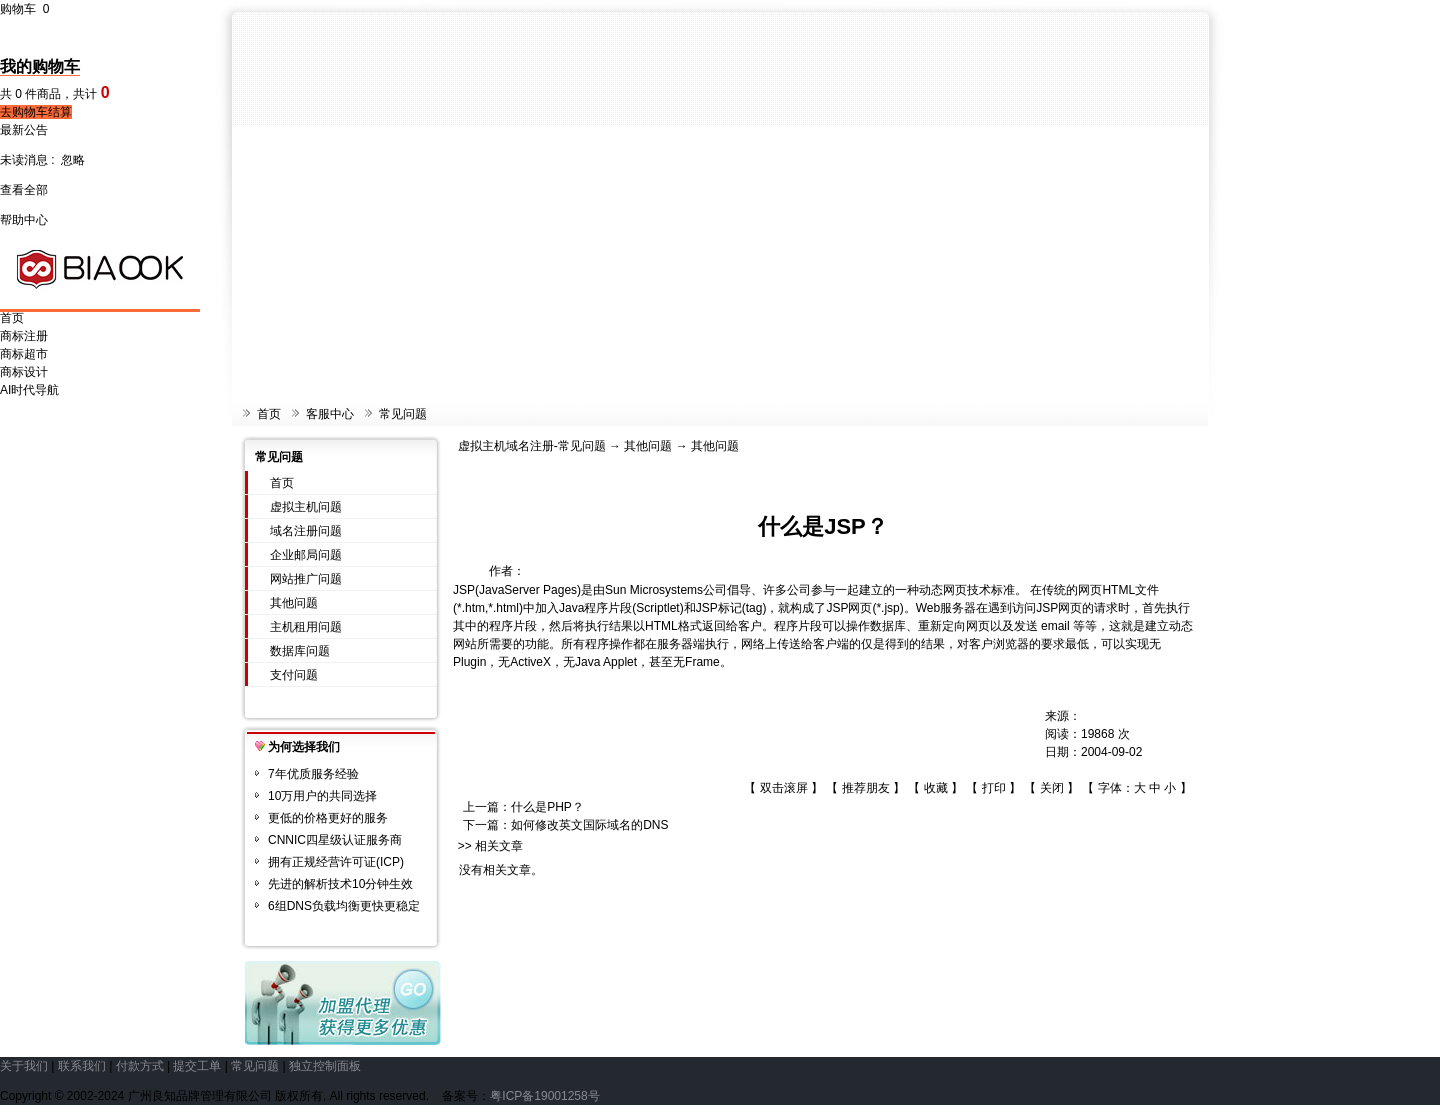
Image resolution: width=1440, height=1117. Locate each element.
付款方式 (140, 1066)
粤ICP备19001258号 (544, 1096)
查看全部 (24, 190)
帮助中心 (24, 220)
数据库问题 (300, 651)
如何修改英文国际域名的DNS (589, 825)
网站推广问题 (306, 579)
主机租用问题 (306, 627)
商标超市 (24, 354)
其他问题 (294, 603)
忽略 (73, 160)
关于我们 (24, 1066)
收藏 (936, 788)
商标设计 (24, 372)
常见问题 (403, 414)
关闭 (1052, 788)
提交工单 (197, 1066)
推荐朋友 (866, 788)
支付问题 (294, 675)
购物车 (24, 9)
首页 (12, 318)
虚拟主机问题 (306, 507)
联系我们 (82, 1066)
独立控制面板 (325, 1066)
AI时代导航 (29, 390)
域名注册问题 (306, 531)
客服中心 (330, 414)
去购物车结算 (36, 112)
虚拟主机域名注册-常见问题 (532, 446)
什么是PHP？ (547, 807)
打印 (994, 788)
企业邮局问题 (306, 555)
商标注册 (24, 336)
